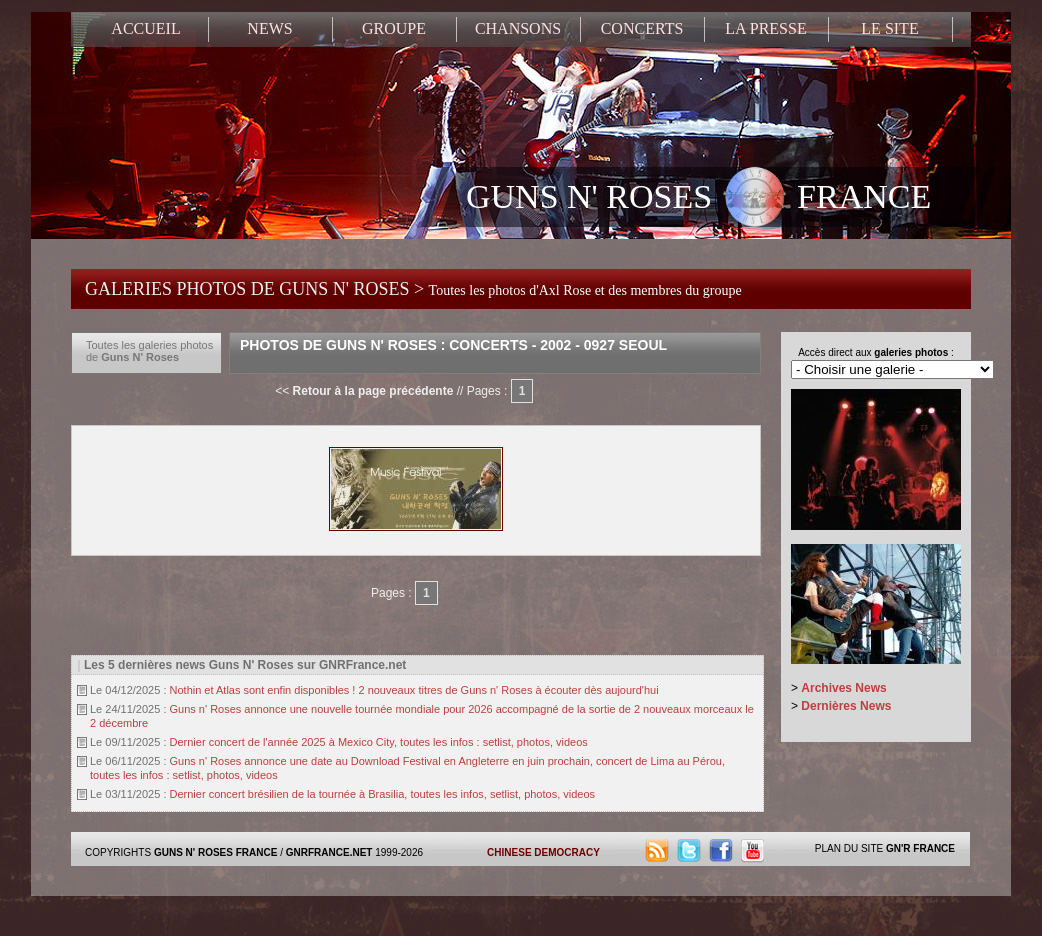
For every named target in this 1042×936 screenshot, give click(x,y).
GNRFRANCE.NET (329, 852)
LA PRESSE (765, 28)
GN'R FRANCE (920, 848)
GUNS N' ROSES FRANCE (698, 199)
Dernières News (846, 706)
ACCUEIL (145, 28)
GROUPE (394, 28)
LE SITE (889, 28)
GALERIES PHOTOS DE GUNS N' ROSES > (413, 289)
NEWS (269, 28)
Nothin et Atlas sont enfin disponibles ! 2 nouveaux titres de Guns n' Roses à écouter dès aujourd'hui (414, 690)
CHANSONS (518, 28)
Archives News (843, 688)
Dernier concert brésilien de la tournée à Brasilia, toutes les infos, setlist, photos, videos (383, 794)
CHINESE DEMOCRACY (543, 852)
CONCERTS (642, 28)
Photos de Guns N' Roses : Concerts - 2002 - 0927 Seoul (453, 345)
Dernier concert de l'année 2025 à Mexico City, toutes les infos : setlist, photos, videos (379, 742)
